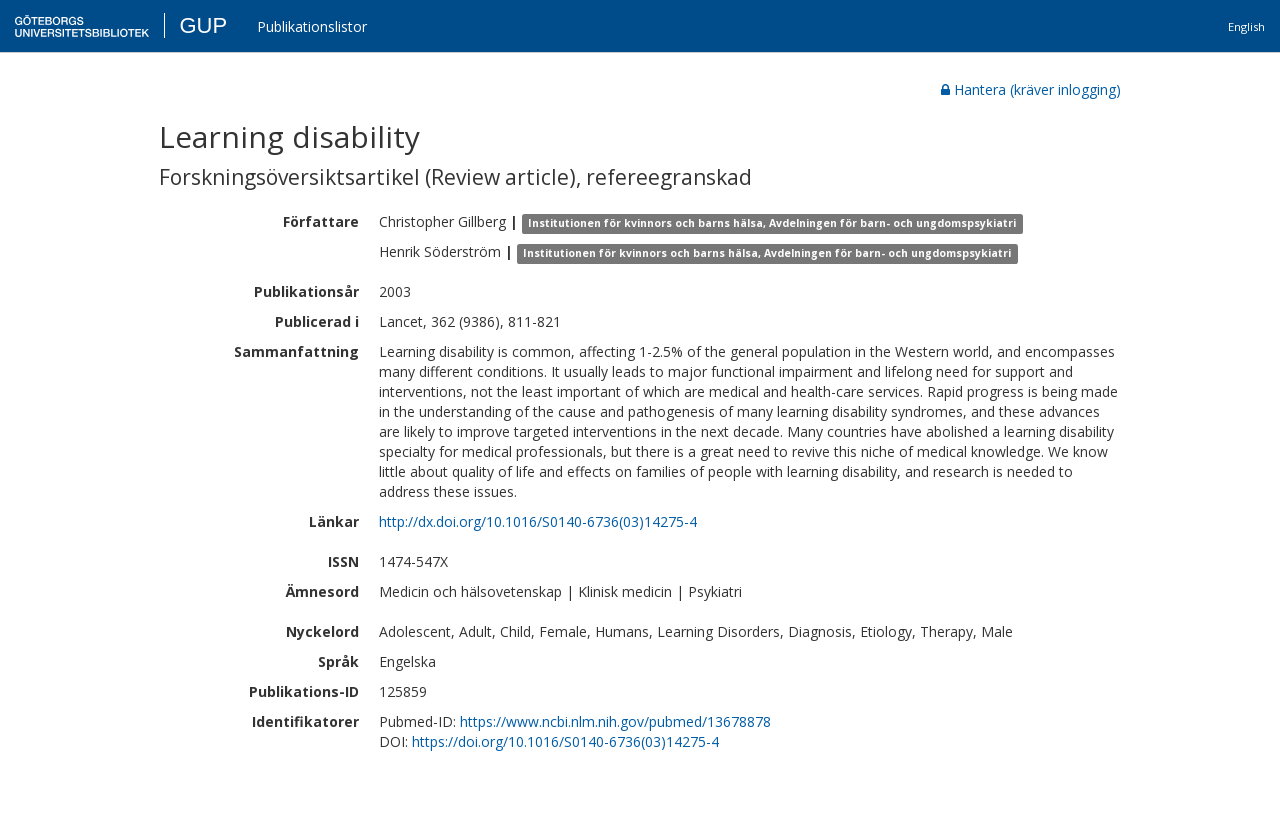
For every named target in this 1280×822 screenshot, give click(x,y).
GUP (203, 25)
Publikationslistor (312, 26)
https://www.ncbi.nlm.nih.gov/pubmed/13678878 (615, 721)
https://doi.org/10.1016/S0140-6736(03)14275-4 (565, 741)
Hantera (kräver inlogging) (1031, 89)
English (1246, 26)
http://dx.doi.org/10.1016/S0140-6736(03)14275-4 (538, 521)
